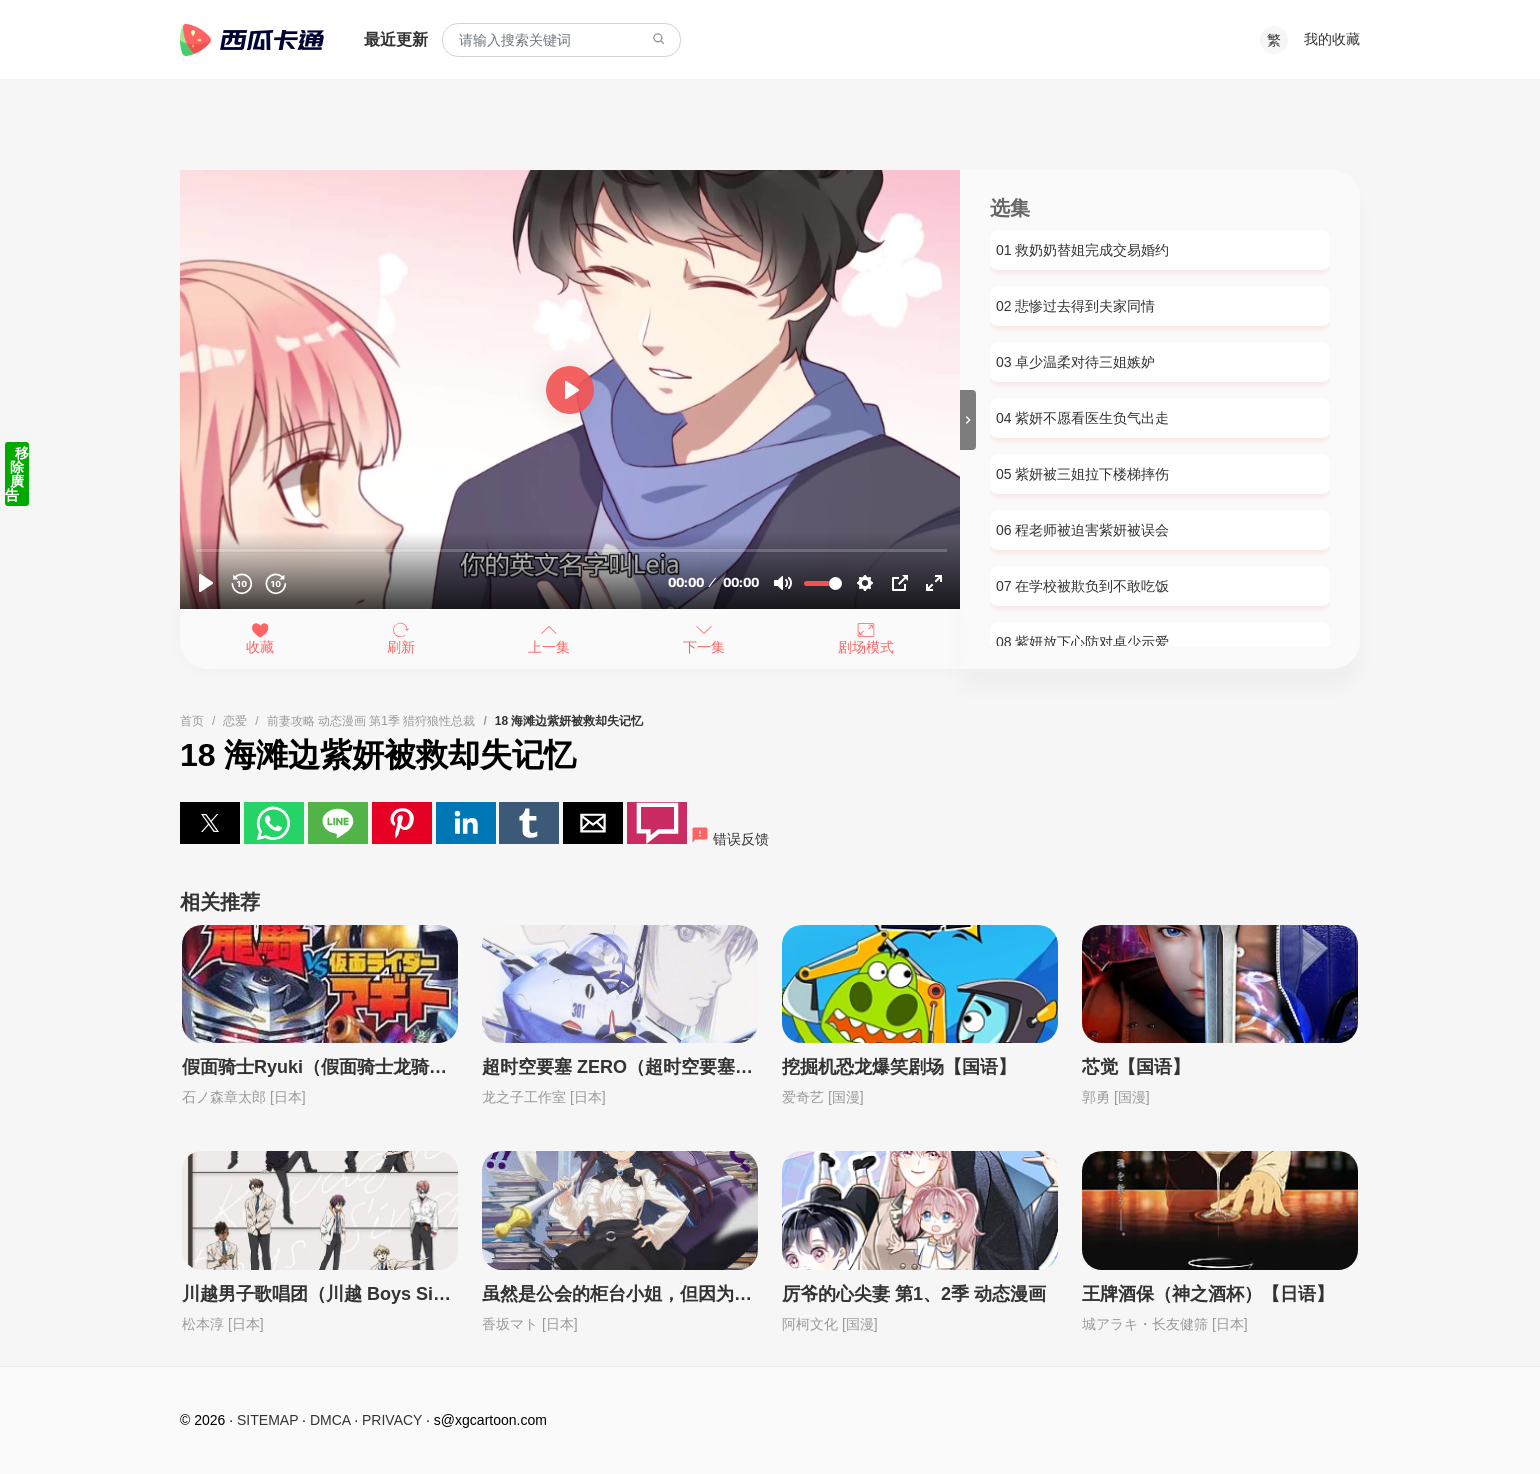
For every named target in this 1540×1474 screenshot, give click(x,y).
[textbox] (561, 40)
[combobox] (561, 40)
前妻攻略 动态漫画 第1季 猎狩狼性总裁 (371, 721)
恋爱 (235, 721)
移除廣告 (17, 474)
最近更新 (396, 39)
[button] (210, 823)
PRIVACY (392, 1420)
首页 (192, 721)
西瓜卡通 (252, 40)
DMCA (330, 1420)
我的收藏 (1332, 39)
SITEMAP (267, 1420)
